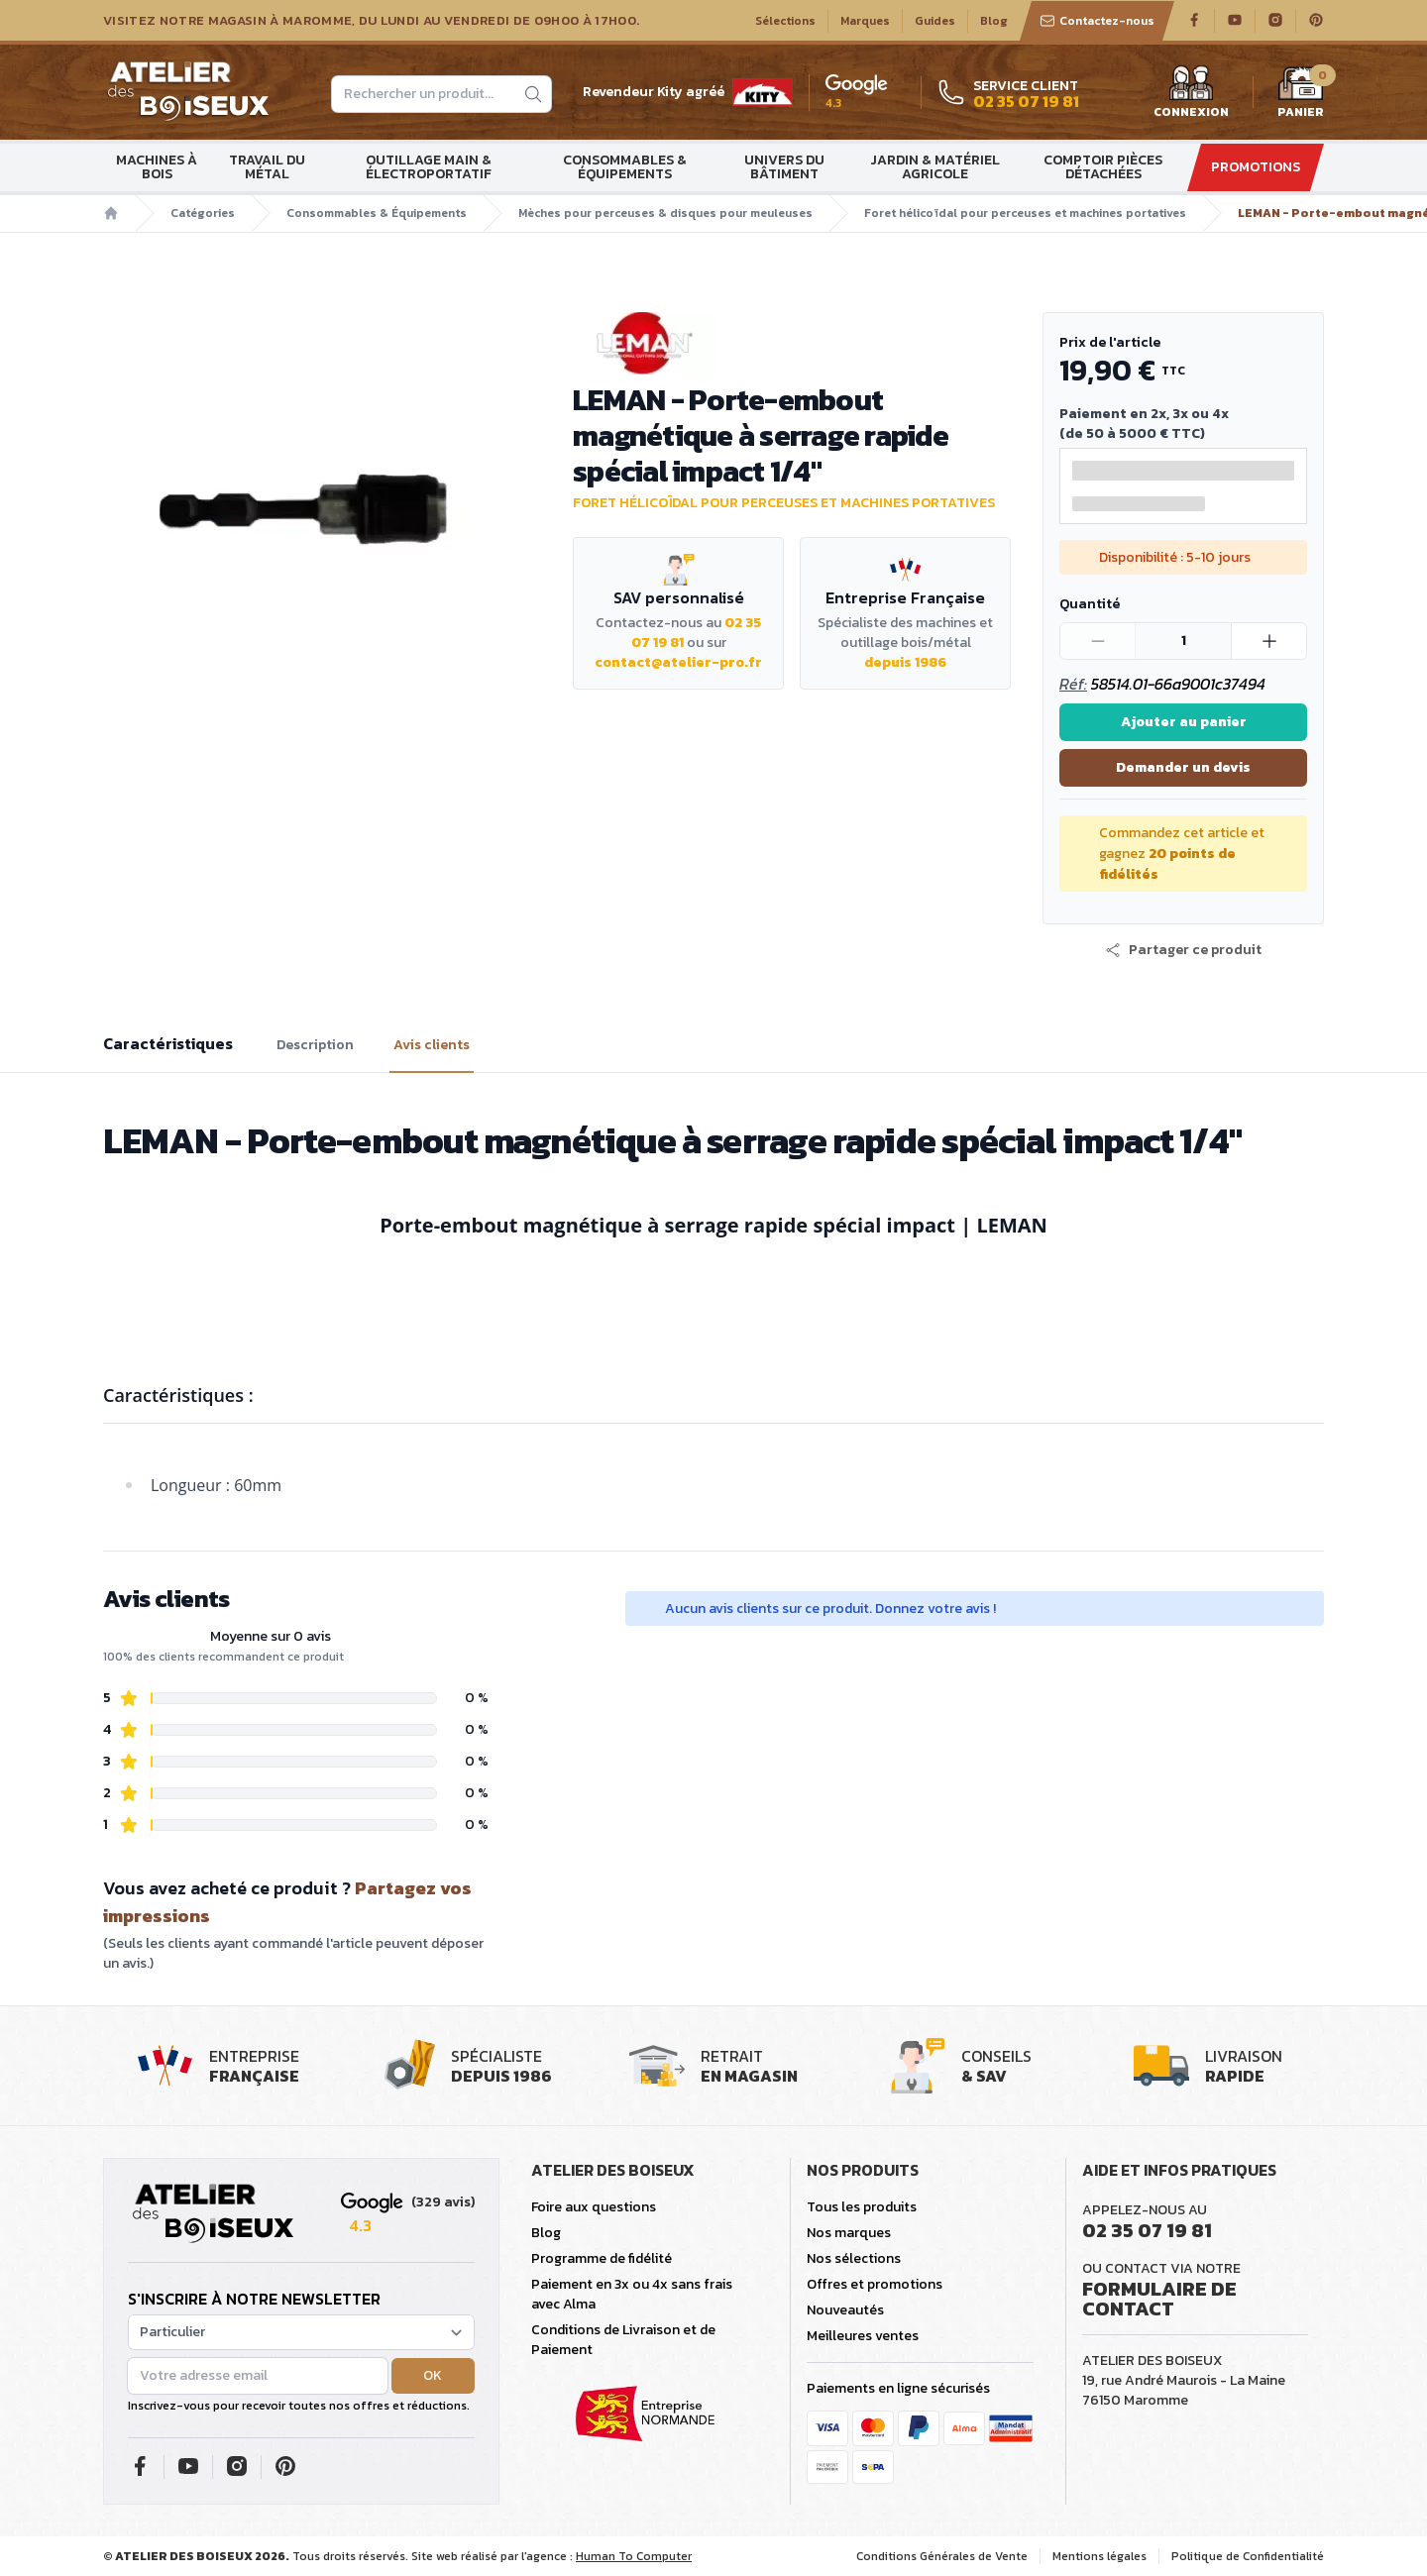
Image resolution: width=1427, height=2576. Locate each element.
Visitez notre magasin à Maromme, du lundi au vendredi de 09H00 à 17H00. (371, 21)
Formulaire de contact (1159, 2298)
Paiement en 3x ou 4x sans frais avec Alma (631, 2294)
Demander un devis (1183, 767)
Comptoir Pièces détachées (1102, 167)
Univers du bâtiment (784, 167)
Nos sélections (854, 2258)
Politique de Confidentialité (1247, 2556)
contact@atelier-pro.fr (678, 662)
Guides (935, 21)
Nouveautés (845, 2310)
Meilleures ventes (863, 2335)
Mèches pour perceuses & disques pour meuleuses (665, 213)
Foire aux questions (593, 2207)
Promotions (1255, 167)
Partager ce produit (1183, 950)
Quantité (1089, 603)
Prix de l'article (1109, 342)
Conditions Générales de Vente (942, 2556)
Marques (865, 21)
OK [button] (432, 2375)
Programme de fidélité (601, 2258)
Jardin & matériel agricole (935, 167)
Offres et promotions (874, 2284)
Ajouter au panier (1184, 721)
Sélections (785, 21)
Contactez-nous (1097, 21)
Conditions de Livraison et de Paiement (623, 2339)
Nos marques (849, 2232)
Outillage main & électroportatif (429, 167)
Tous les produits (862, 2207)
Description (315, 1045)
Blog (994, 21)
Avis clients (431, 1045)
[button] (1183, 950)
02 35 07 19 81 (1147, 2230)
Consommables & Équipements (625, 167)
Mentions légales (1099, 2556)
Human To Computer (634, 2556)
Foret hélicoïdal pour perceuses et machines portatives (1025, 213)
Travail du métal (267, 167)
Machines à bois (156, 167)
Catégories (202, 213)
